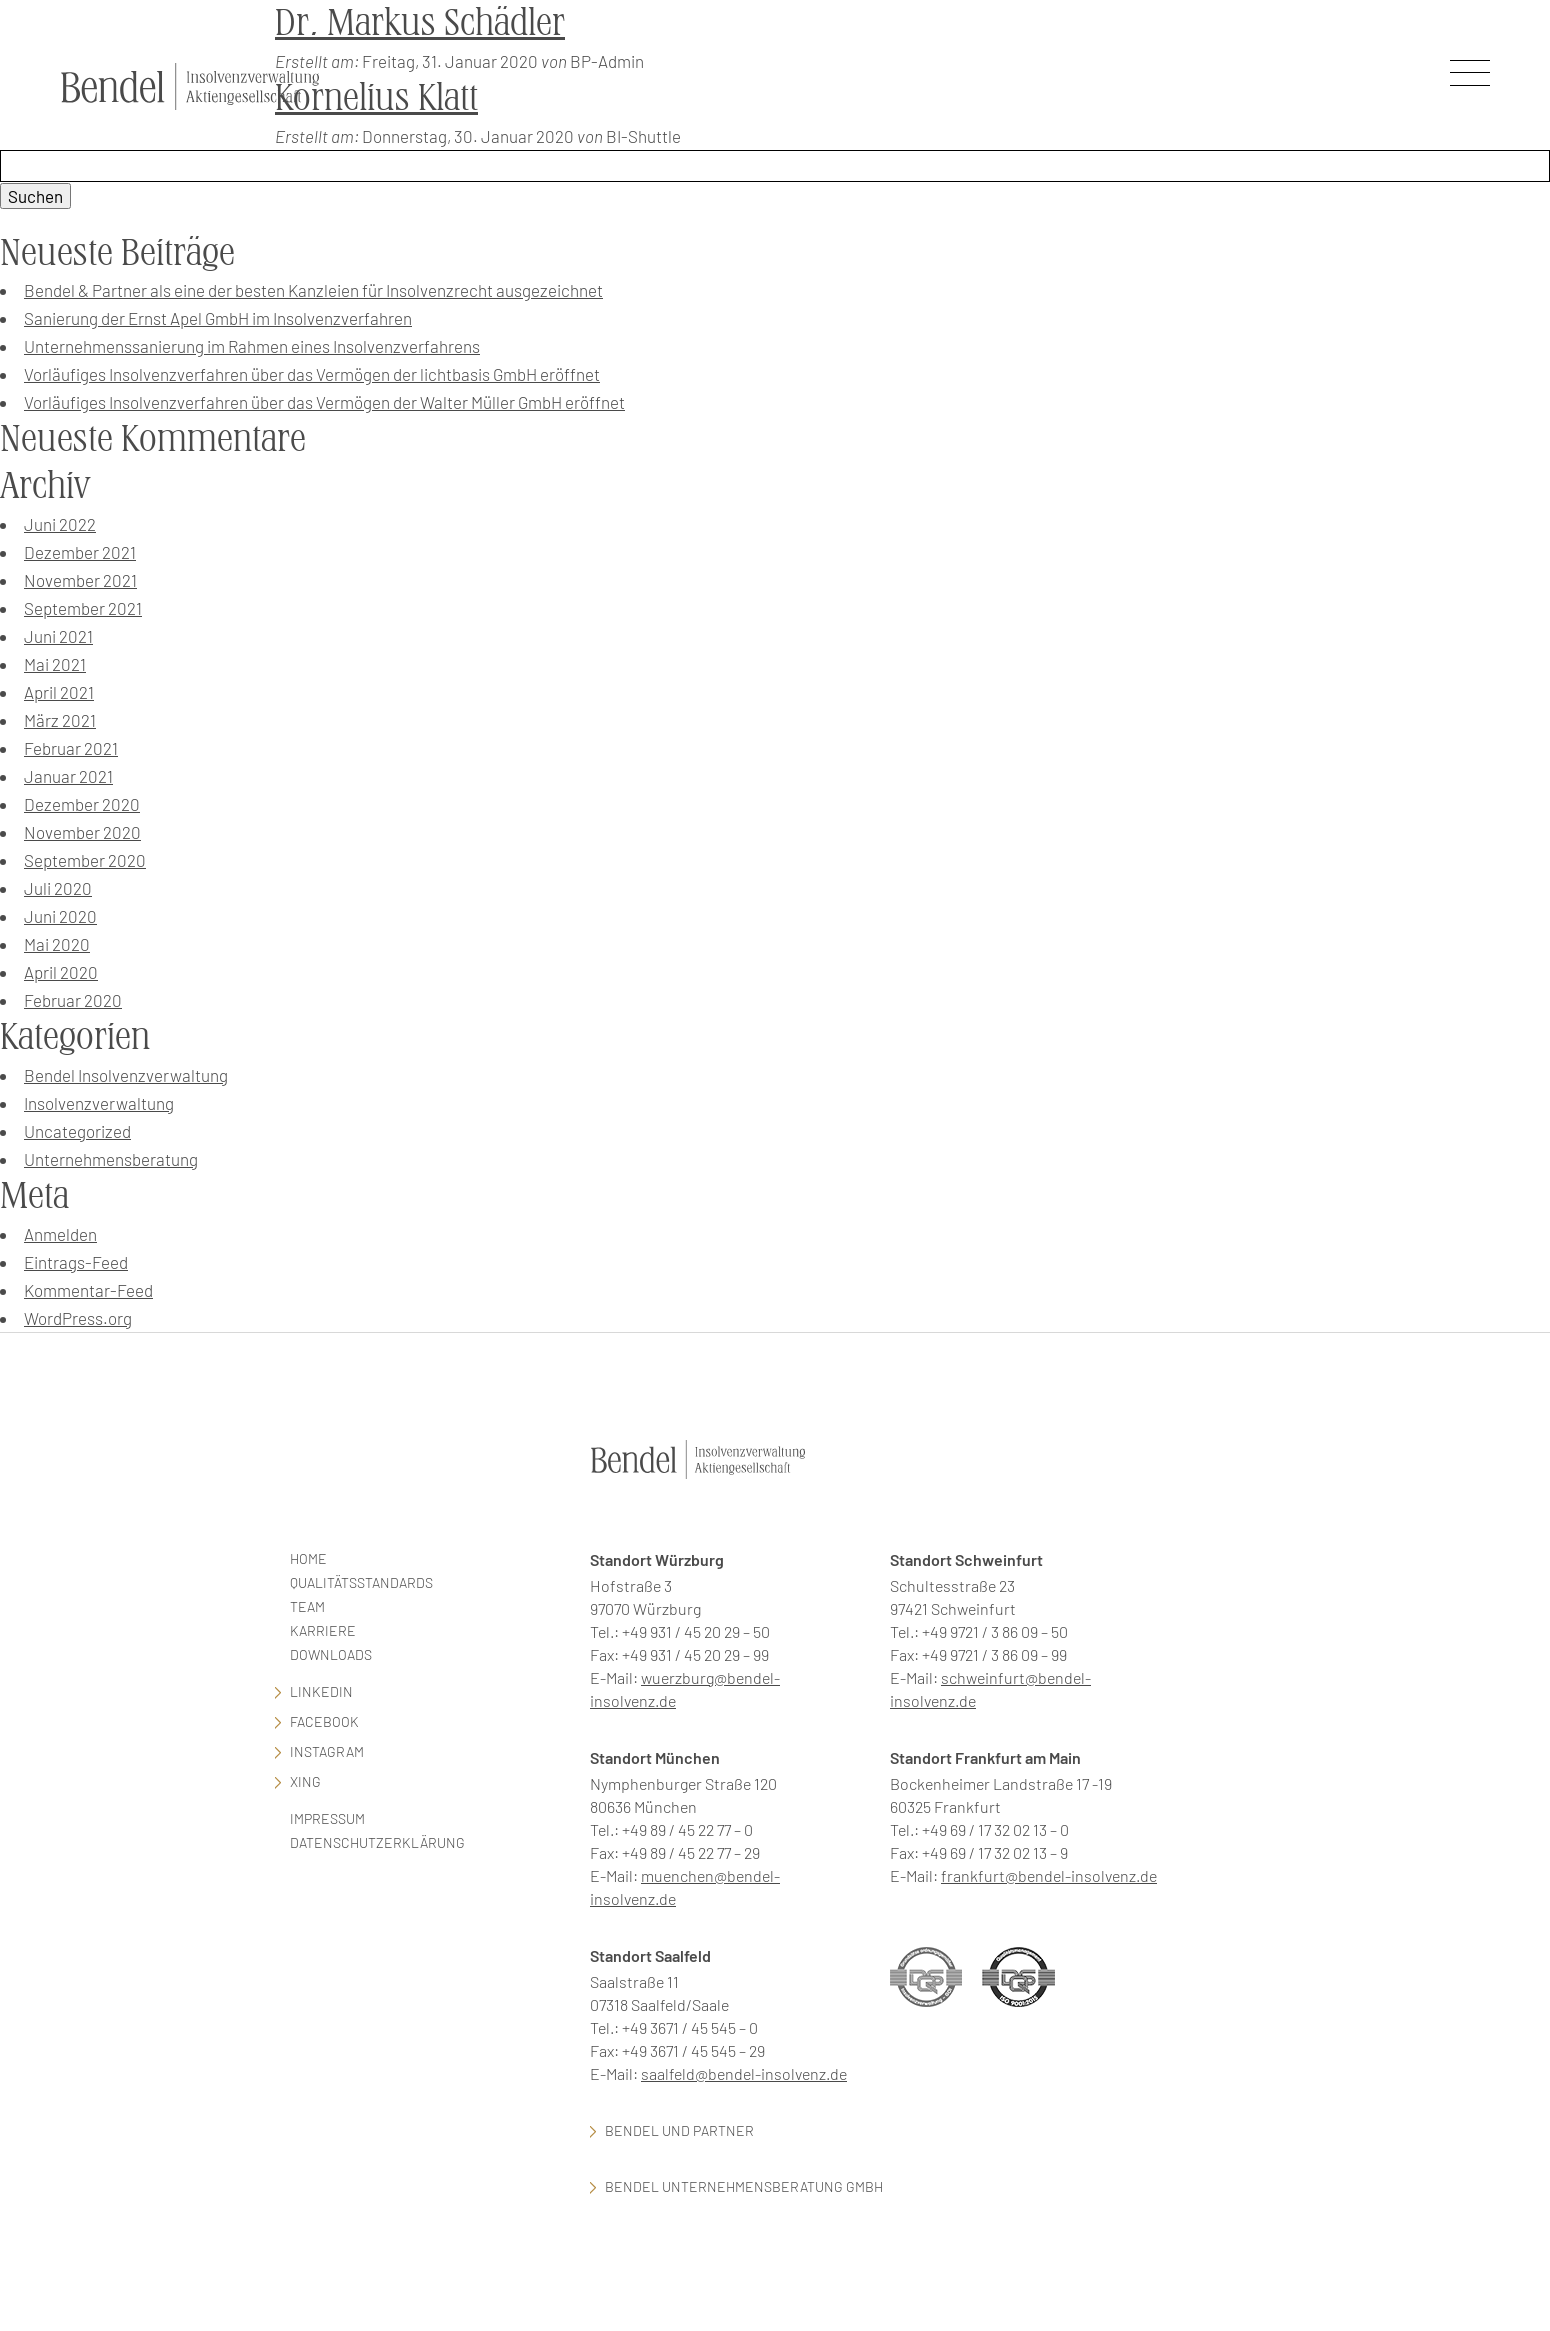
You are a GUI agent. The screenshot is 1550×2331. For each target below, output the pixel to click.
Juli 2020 (58, 888)
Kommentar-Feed (88, 1290)
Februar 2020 (73, 1000)
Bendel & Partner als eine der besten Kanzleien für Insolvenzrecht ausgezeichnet (313, 290)
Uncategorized (77, 1131)
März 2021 (60, 720)
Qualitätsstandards (361, 1582)
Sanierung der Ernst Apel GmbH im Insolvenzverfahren (218, 318)
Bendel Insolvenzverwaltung (126, 1075)
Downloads (331, 1654)
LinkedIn (321, 1691)
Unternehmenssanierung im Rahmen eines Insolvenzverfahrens (252, 346)
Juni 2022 (60, 524)
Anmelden (60, 1234)
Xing (305, 1781)
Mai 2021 (55, 664)
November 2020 (82, 832)
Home (308, 1558)
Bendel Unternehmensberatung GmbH (744, 2186)
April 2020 (61, 972)
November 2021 (80, 580)
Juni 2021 (58, 636)
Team (307, 1606)
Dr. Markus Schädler (420, 22)
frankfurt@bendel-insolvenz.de (1049, 1875)
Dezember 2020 (82, 804)
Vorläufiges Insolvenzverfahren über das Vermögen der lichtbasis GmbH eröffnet (312, 374)
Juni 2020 (60, 916)
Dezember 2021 (80, 552)
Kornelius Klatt (376, 97)
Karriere (323, 1630)
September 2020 (85, 860)
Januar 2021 (68, 776)
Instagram (327, 1751)
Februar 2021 (71, 748)
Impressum (327, 1818)
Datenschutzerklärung (377, 1842)
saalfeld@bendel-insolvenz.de (744, 2073)
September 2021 (83, 608)
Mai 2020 (57, 944)
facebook (324, 1721)
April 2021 (59, 692)
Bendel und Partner (679, 2130)
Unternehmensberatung (111, 1159)
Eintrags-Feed (76, 1262)
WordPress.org (78, 1318)
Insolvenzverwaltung (99, 1103)
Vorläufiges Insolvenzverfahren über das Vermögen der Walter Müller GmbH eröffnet (324, 402)
